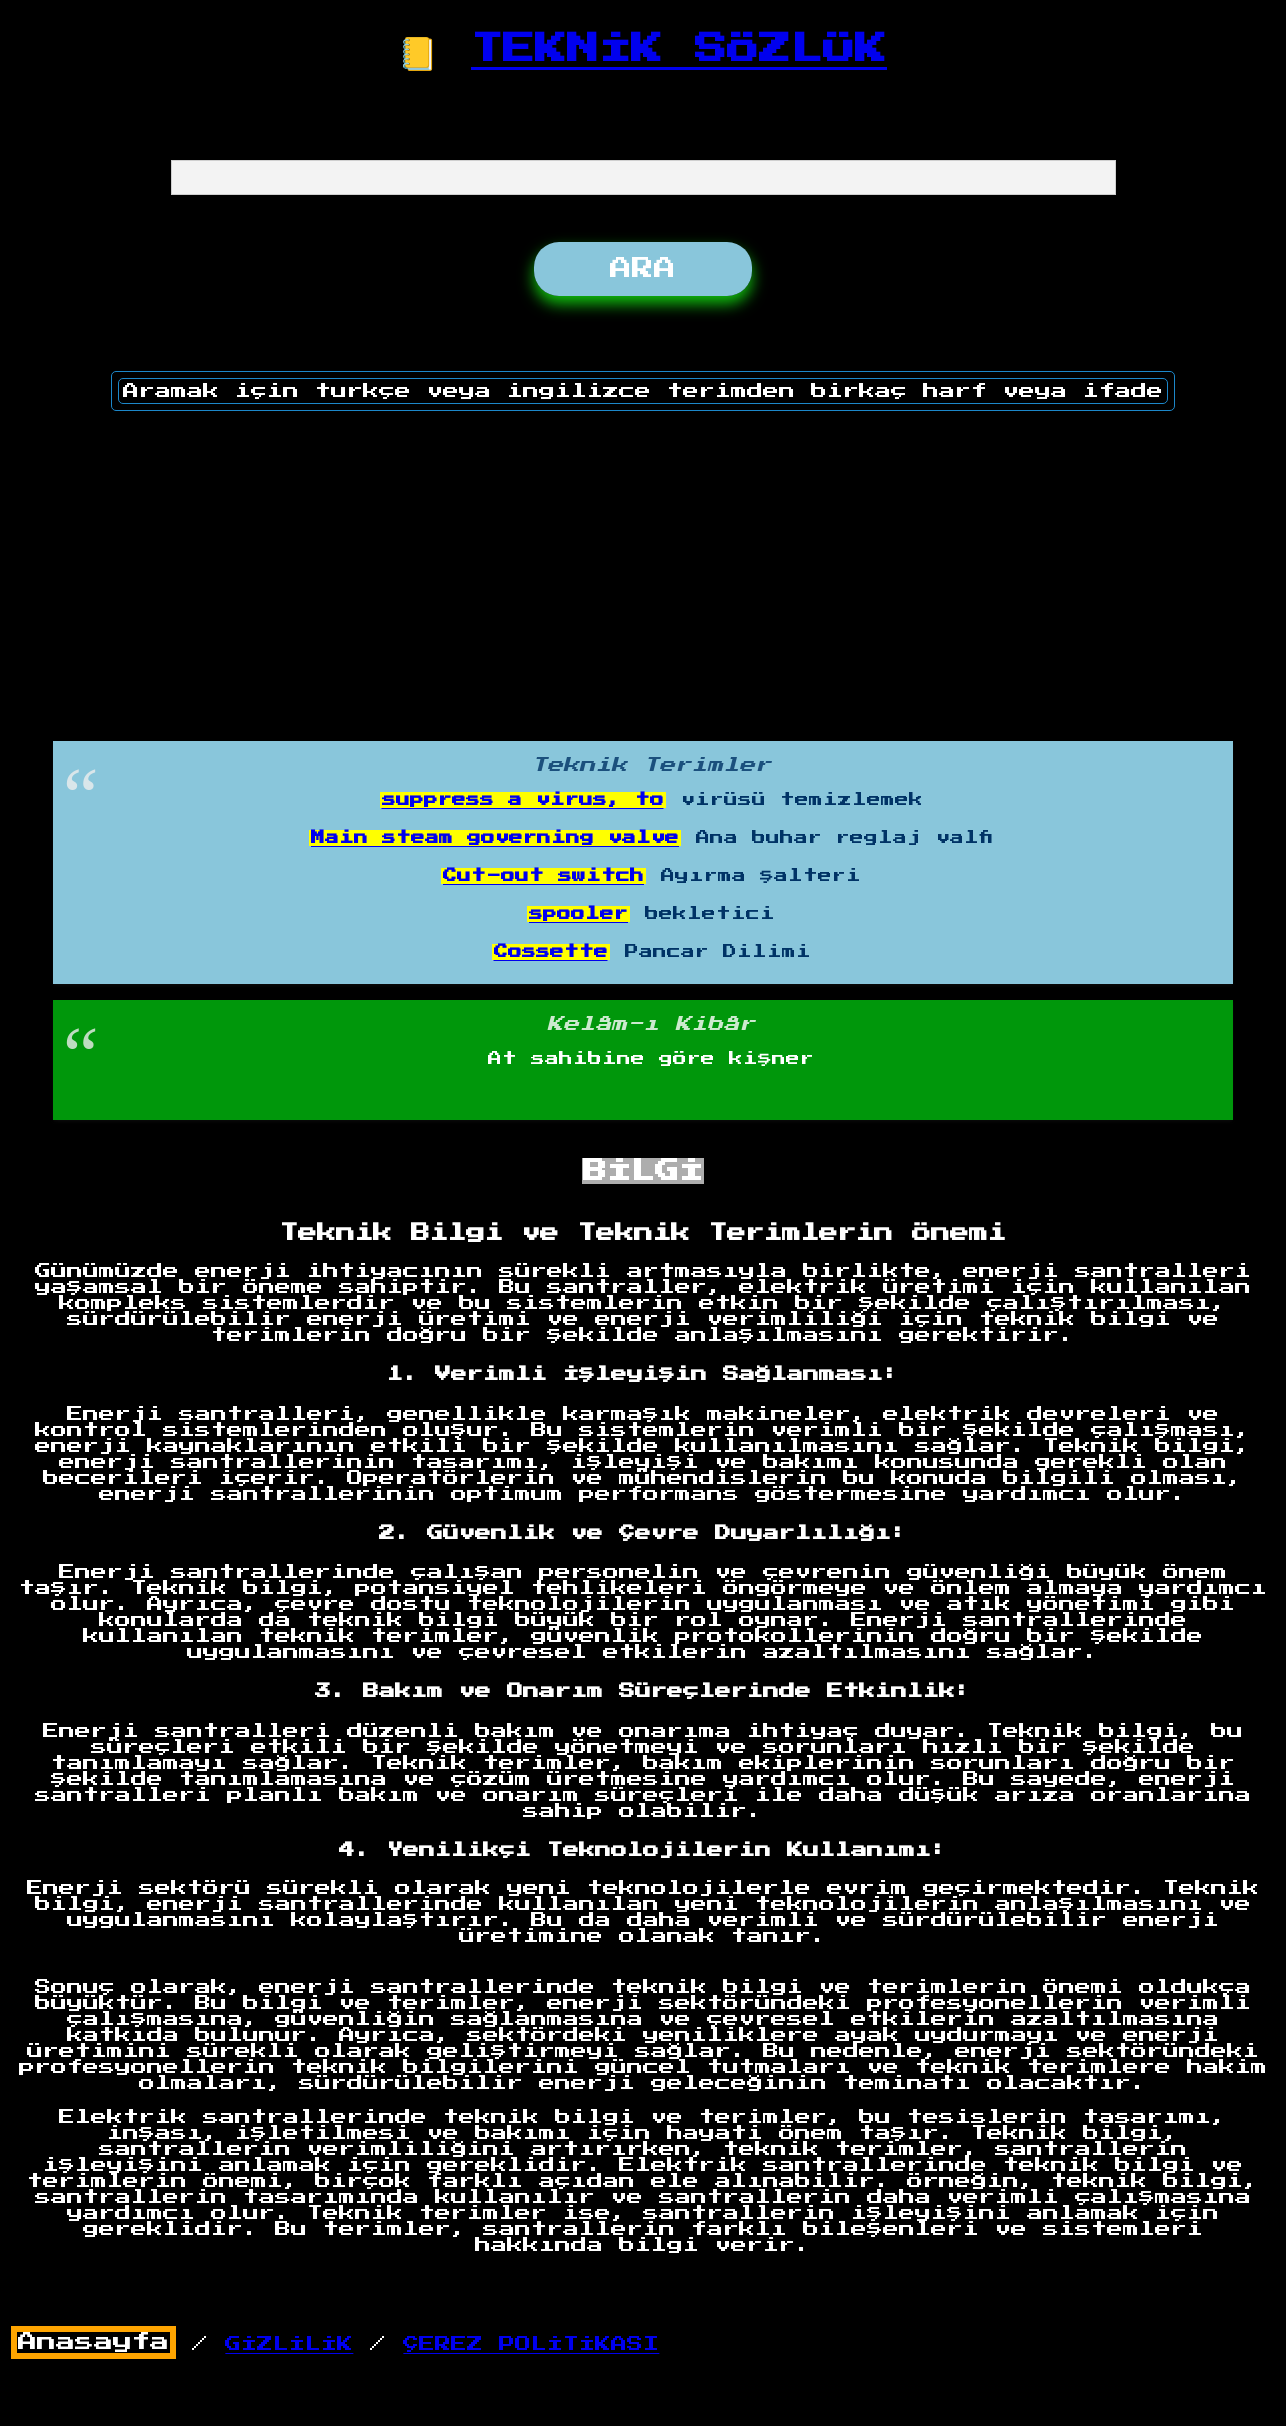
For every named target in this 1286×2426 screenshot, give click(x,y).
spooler (578, 914)
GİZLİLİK (289, 2344)
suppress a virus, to (523, 800)
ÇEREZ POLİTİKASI (531, 2344)
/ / (335, 2344)
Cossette (551, 952)
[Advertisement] (643, 569)
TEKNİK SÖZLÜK (679, 49)
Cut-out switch (543, 876)
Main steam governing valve (495, 838)
